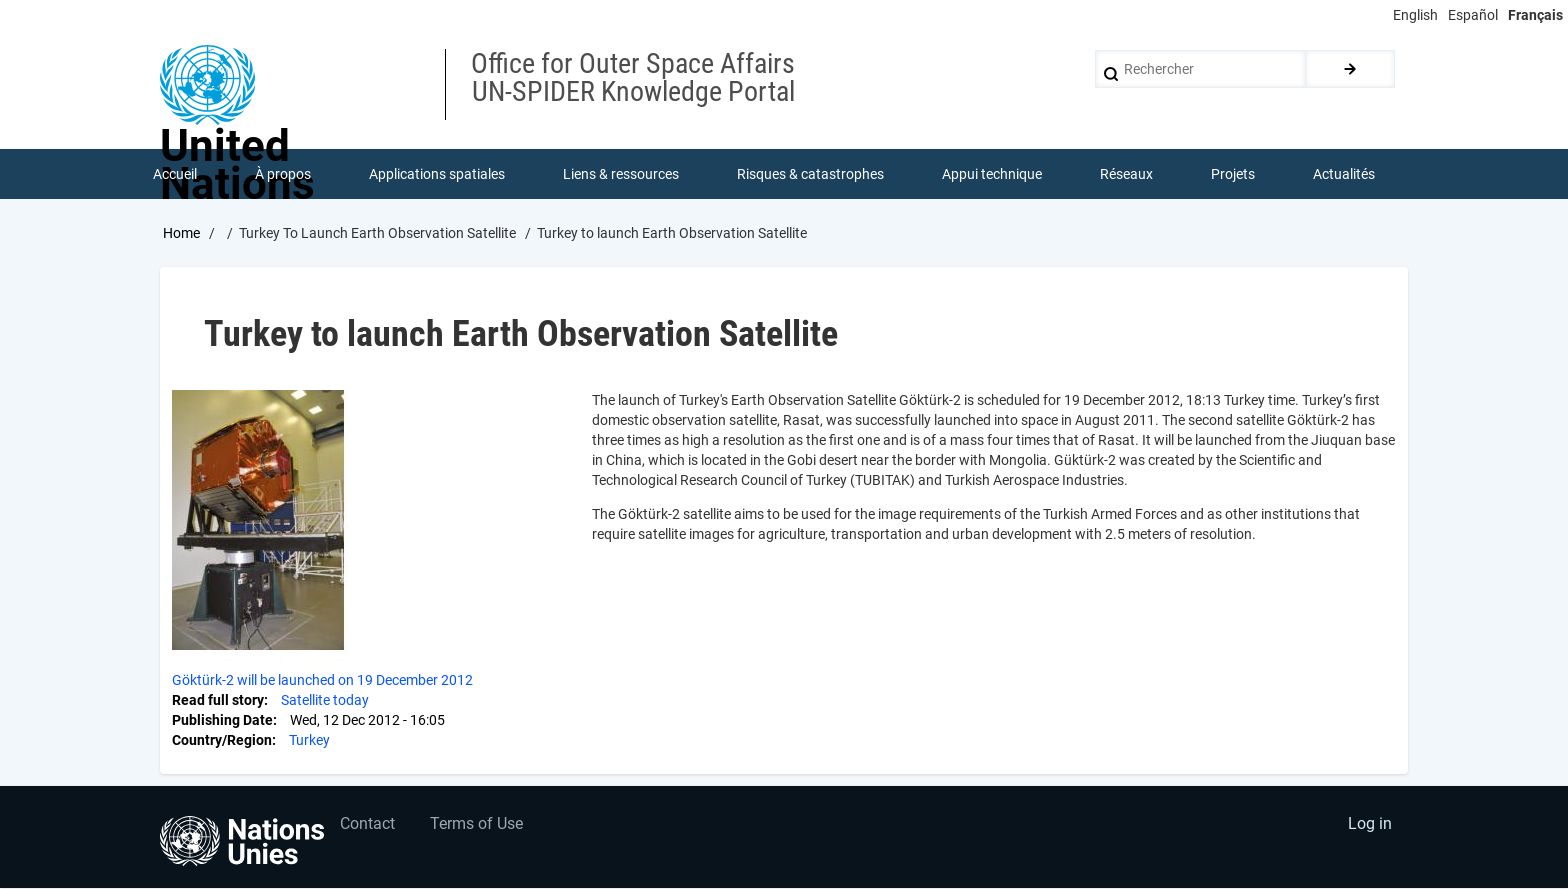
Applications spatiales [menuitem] (437, 174)
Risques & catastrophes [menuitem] (810, 174)
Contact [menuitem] (367, 824)
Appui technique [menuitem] (992, 174)
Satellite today (325, 700)
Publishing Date (222, 720)
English (1415, 15)
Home (181, 233)
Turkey (309, 740)
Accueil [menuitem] (175, 174)
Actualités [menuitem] (1344, 174)
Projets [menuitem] (1233, 174)
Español (1473, 15)
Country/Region (222, 740)
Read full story (218, 700)
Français (1535, 15)
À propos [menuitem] (283, 174)
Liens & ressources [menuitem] (621, 174)
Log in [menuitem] (1370, 824)
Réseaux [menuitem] (1126, 174)
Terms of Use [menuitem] (476, 824)
